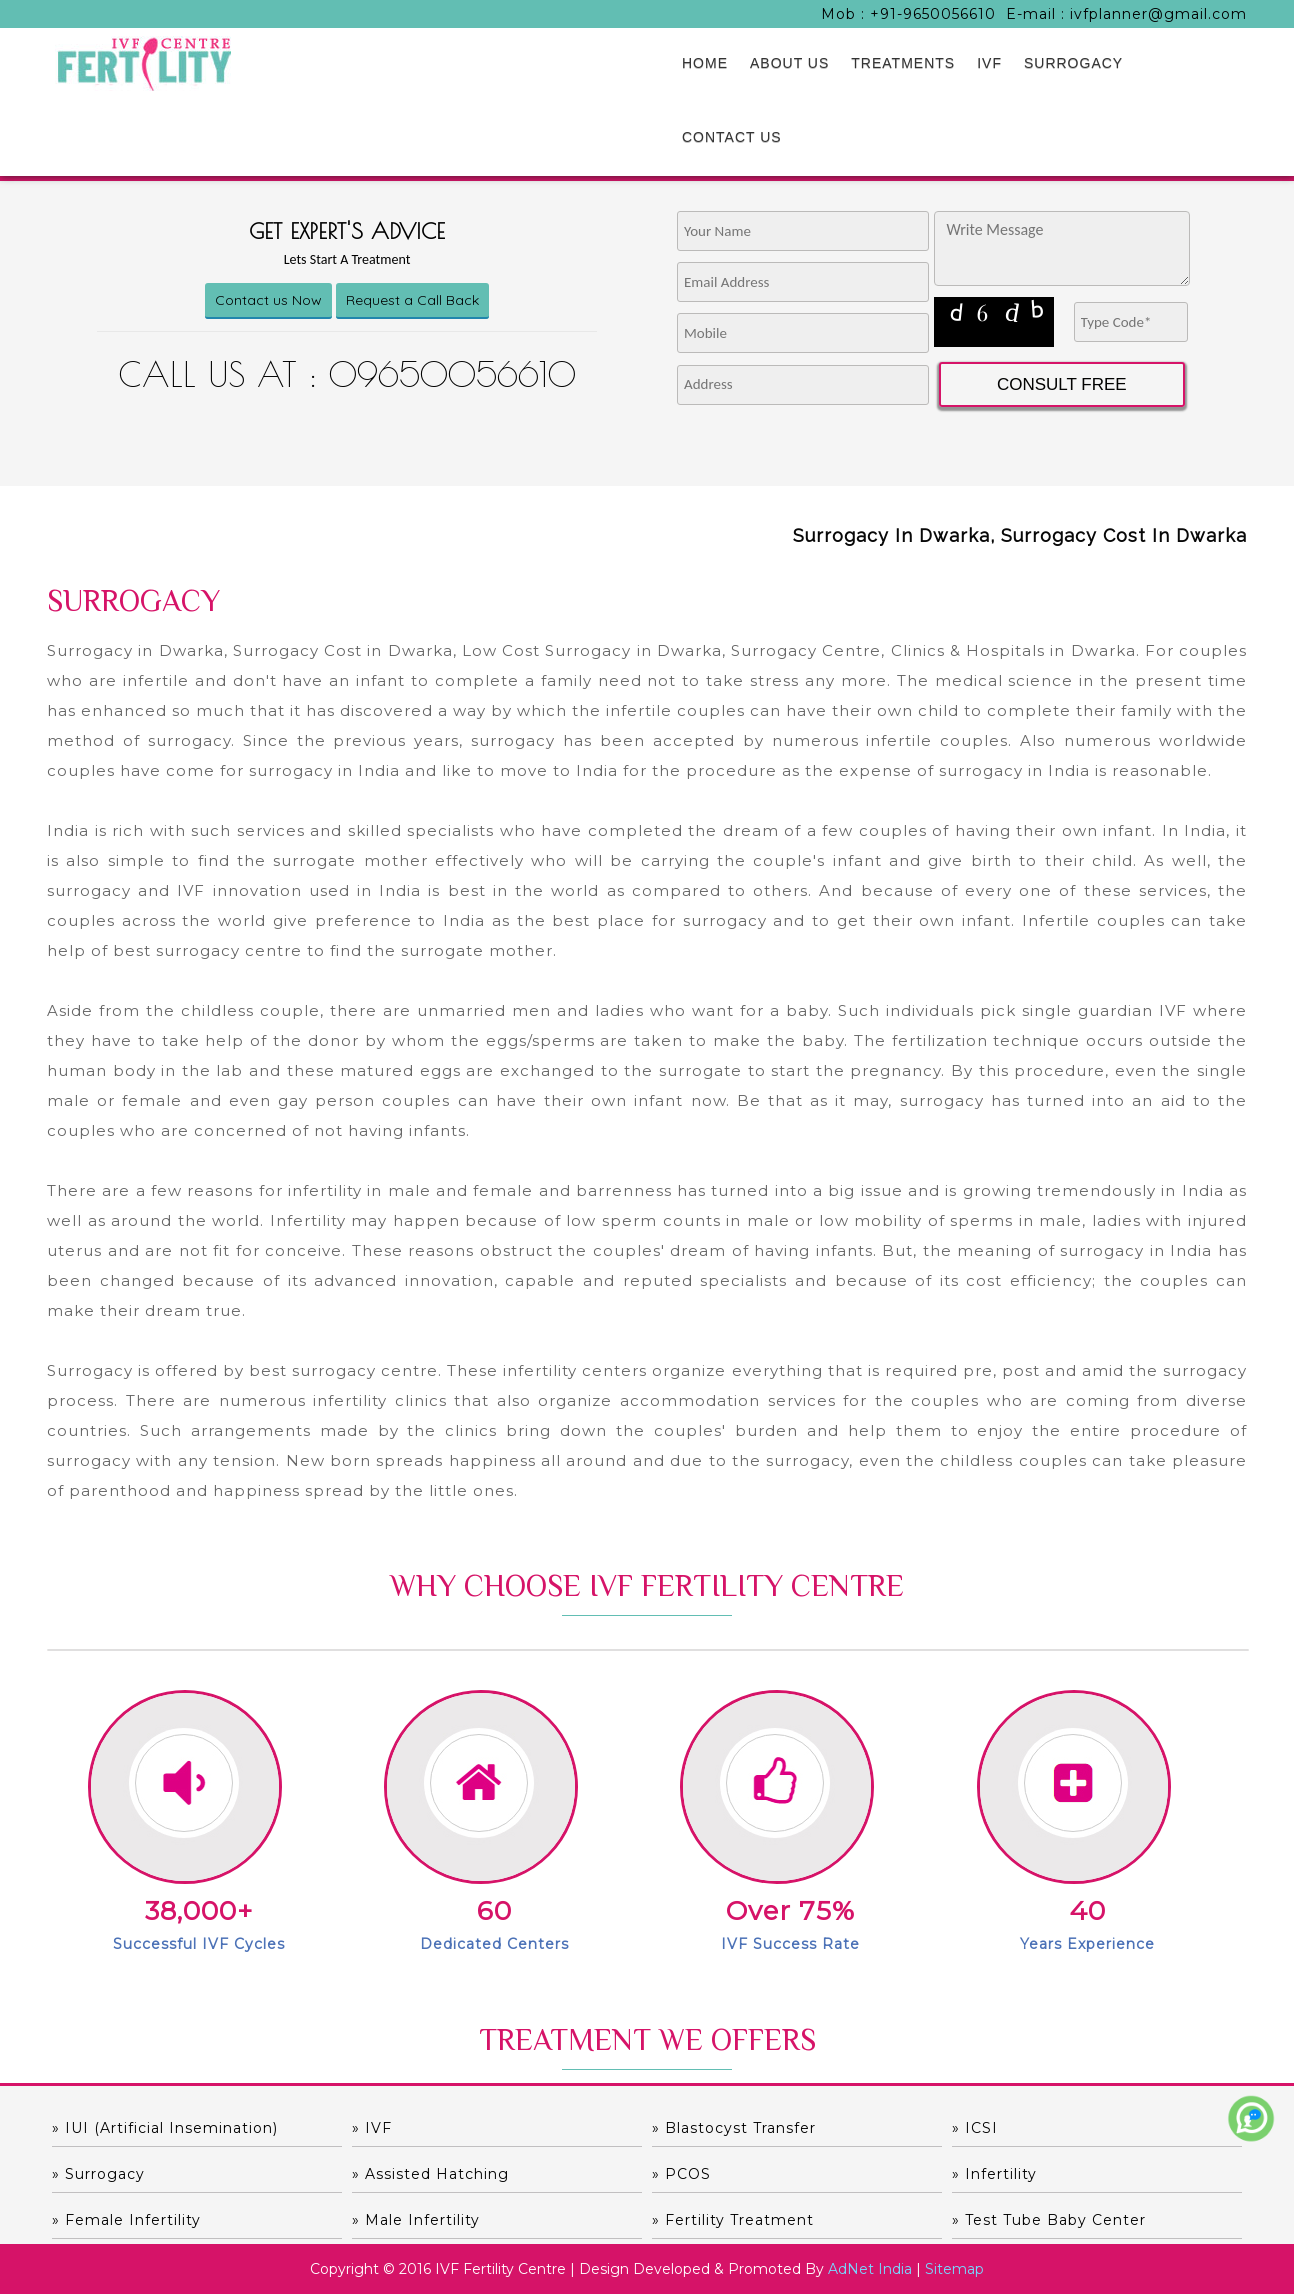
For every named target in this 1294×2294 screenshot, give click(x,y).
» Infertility (994, 2174)
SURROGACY (1073, 63)
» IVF (372, 2128)
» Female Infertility (126, 2220)
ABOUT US (789, 63)
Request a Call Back (412, 300)
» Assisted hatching (430, 2174)
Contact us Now (268, 300)
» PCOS (681, 2174)
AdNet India (870, 2269)
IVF (989, 63)
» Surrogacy (98, 2174)
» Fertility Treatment (733, 2220)
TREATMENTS (903, 63)
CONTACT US (732, 137)
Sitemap (954, 2269)
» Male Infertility (416, 2220)
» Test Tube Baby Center (1049, 2220)
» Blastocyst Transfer (734, 2128)
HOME (705, 63)
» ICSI (975, 2128)
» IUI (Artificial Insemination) (165, 2128)
